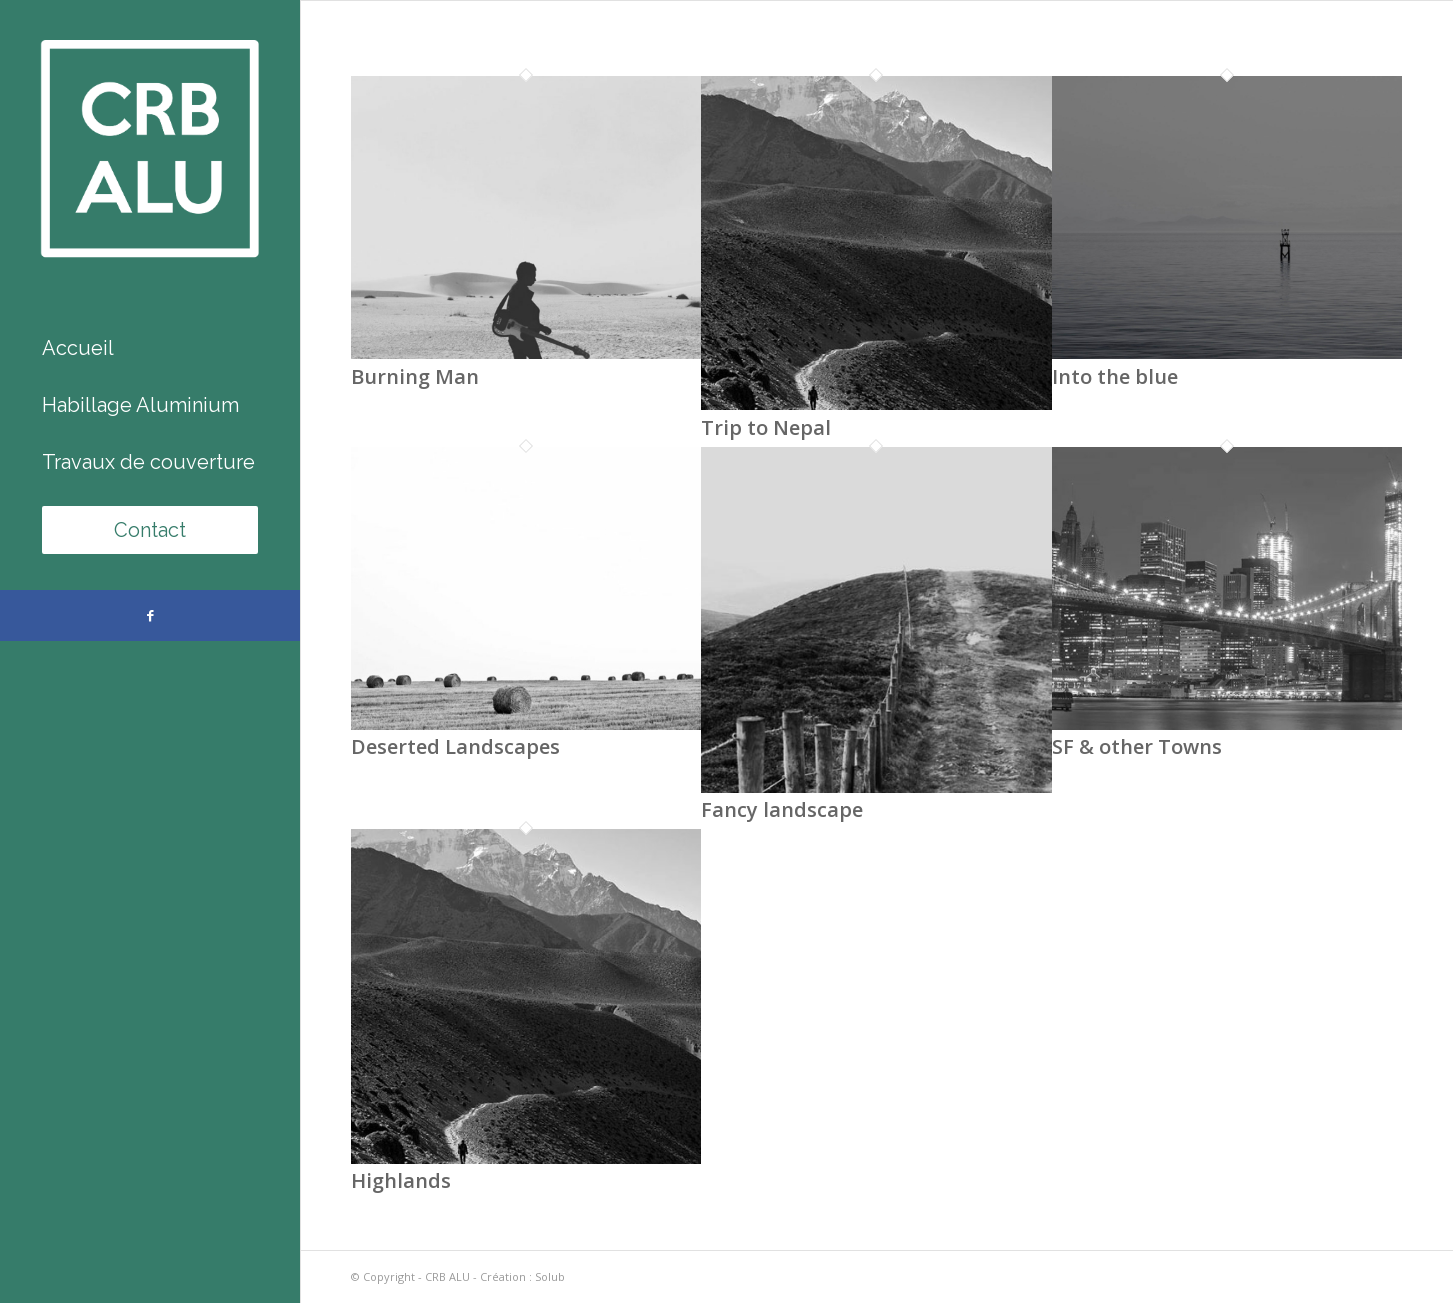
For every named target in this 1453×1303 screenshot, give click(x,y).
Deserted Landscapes (455, 746)
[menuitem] (150, 348)
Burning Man (415, 376)
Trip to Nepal (766, 427)
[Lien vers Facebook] (150, 615)
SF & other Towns (1137, 746)
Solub (550, 1276)
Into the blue (1115, 376)
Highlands (401, 1180)
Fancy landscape (782, 809)
